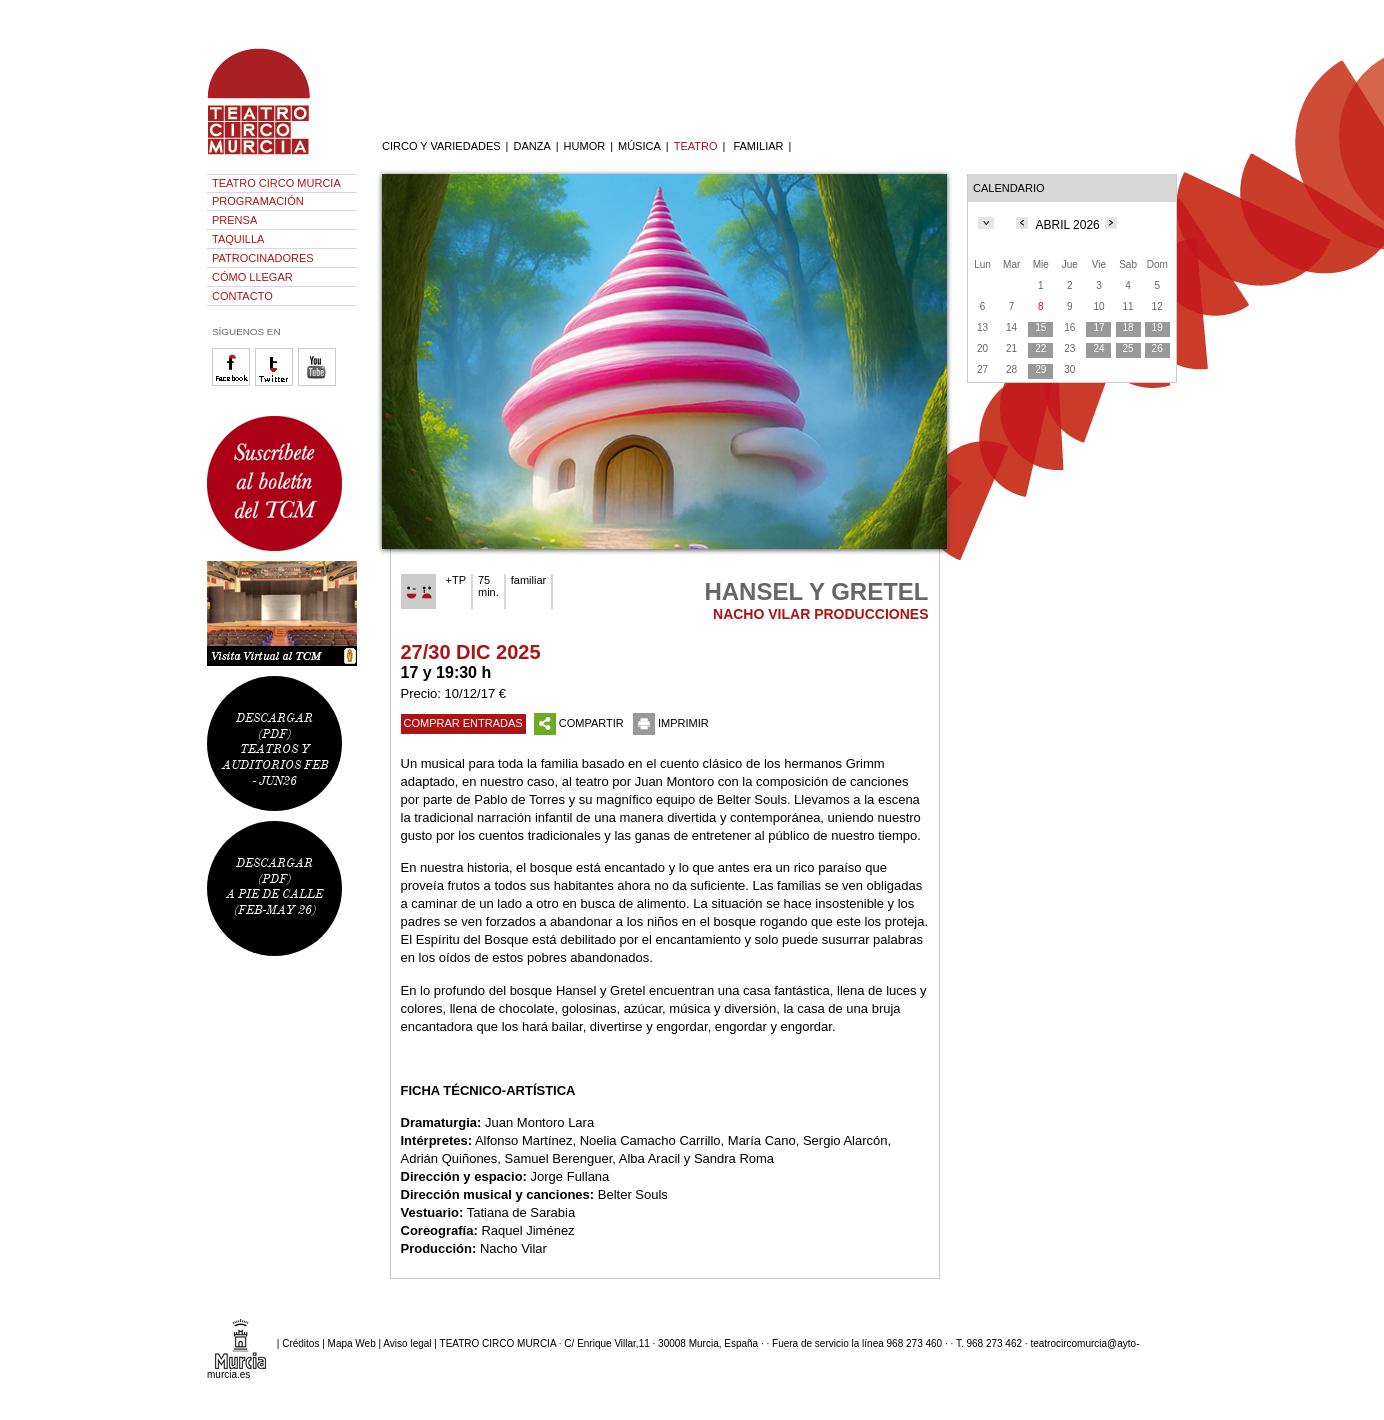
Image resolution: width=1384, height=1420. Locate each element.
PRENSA (234, 220)
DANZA (531, 146)
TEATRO (696, 146)
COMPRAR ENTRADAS (463, 723)
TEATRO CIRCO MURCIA (276, 183)
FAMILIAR (758, 146)
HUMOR (585, 146)
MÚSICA (639, 146)
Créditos (300, 1343)
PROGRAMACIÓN (258, 201)
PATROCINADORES (263, 258)
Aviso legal (407, 1343)
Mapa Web (352, 1343)
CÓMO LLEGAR (252, 277)
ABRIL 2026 (1068, 225)
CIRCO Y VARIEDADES (441, 146)
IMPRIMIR (671, 723)
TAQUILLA (238, 239)
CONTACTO (242, 296)
